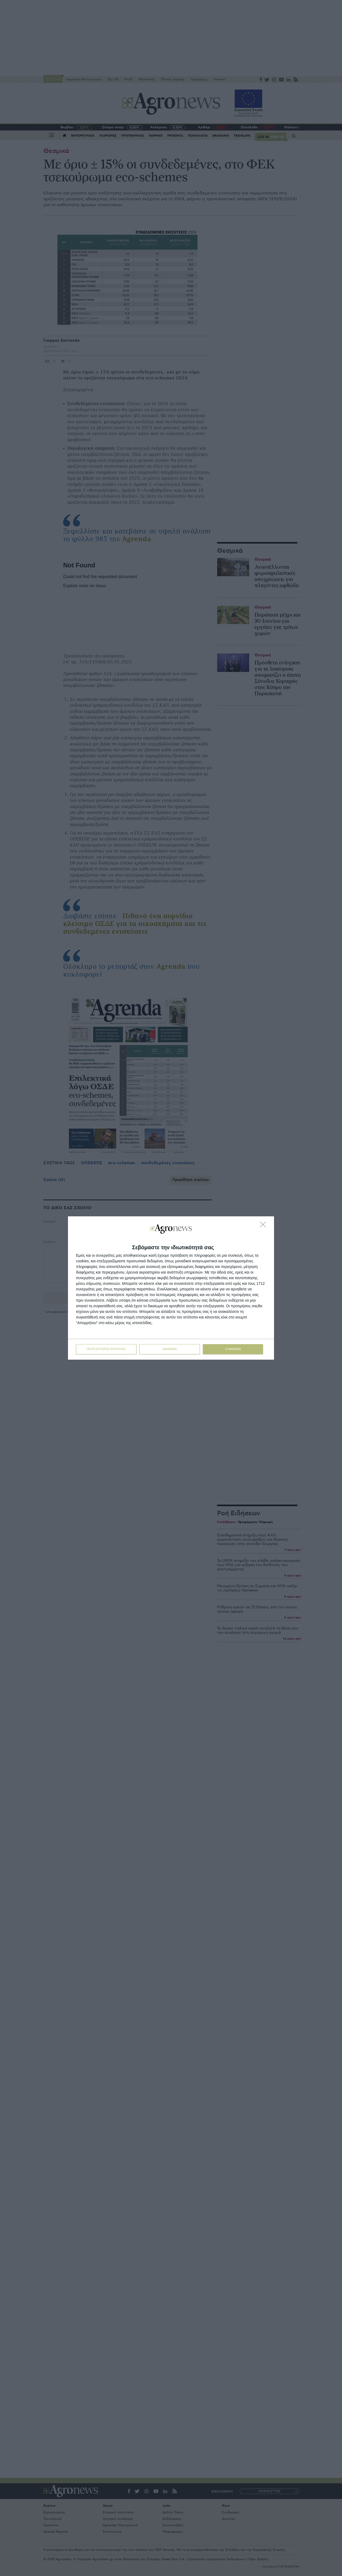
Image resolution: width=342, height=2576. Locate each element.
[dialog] (171, 1288)
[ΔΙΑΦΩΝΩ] (264, 1226)
